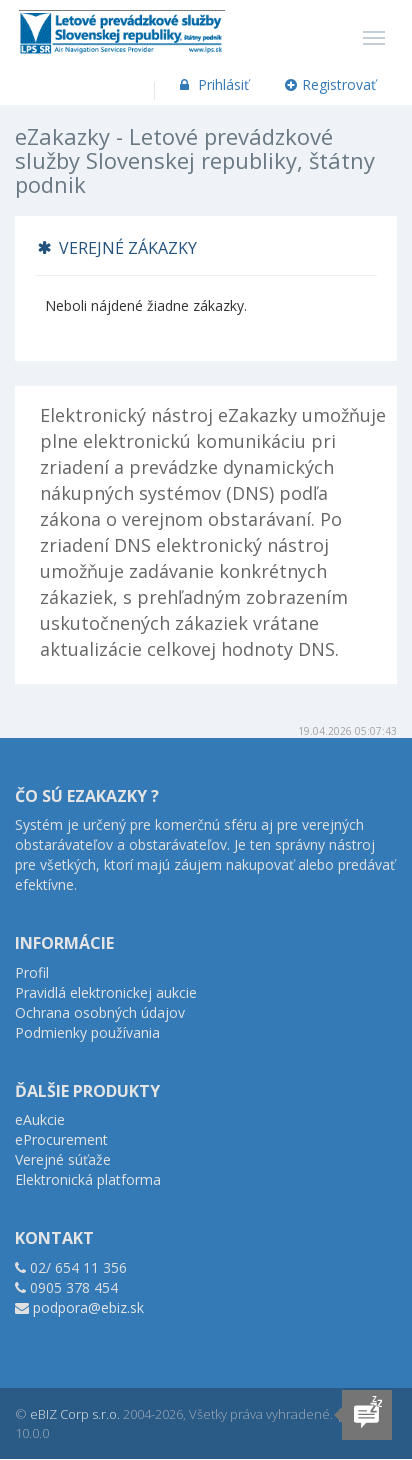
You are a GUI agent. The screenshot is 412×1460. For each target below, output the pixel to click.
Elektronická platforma (88, 1179)
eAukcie (40, 1119)
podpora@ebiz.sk (88, 1307)
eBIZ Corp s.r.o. (75, 1414)
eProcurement (61, 1139)
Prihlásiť (212, 84)
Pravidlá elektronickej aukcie (106, 992)
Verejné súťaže (63, 1159)
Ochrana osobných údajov (100, 1012)
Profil (32, 972)
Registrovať (331, 84)
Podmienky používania (87, 1032)
